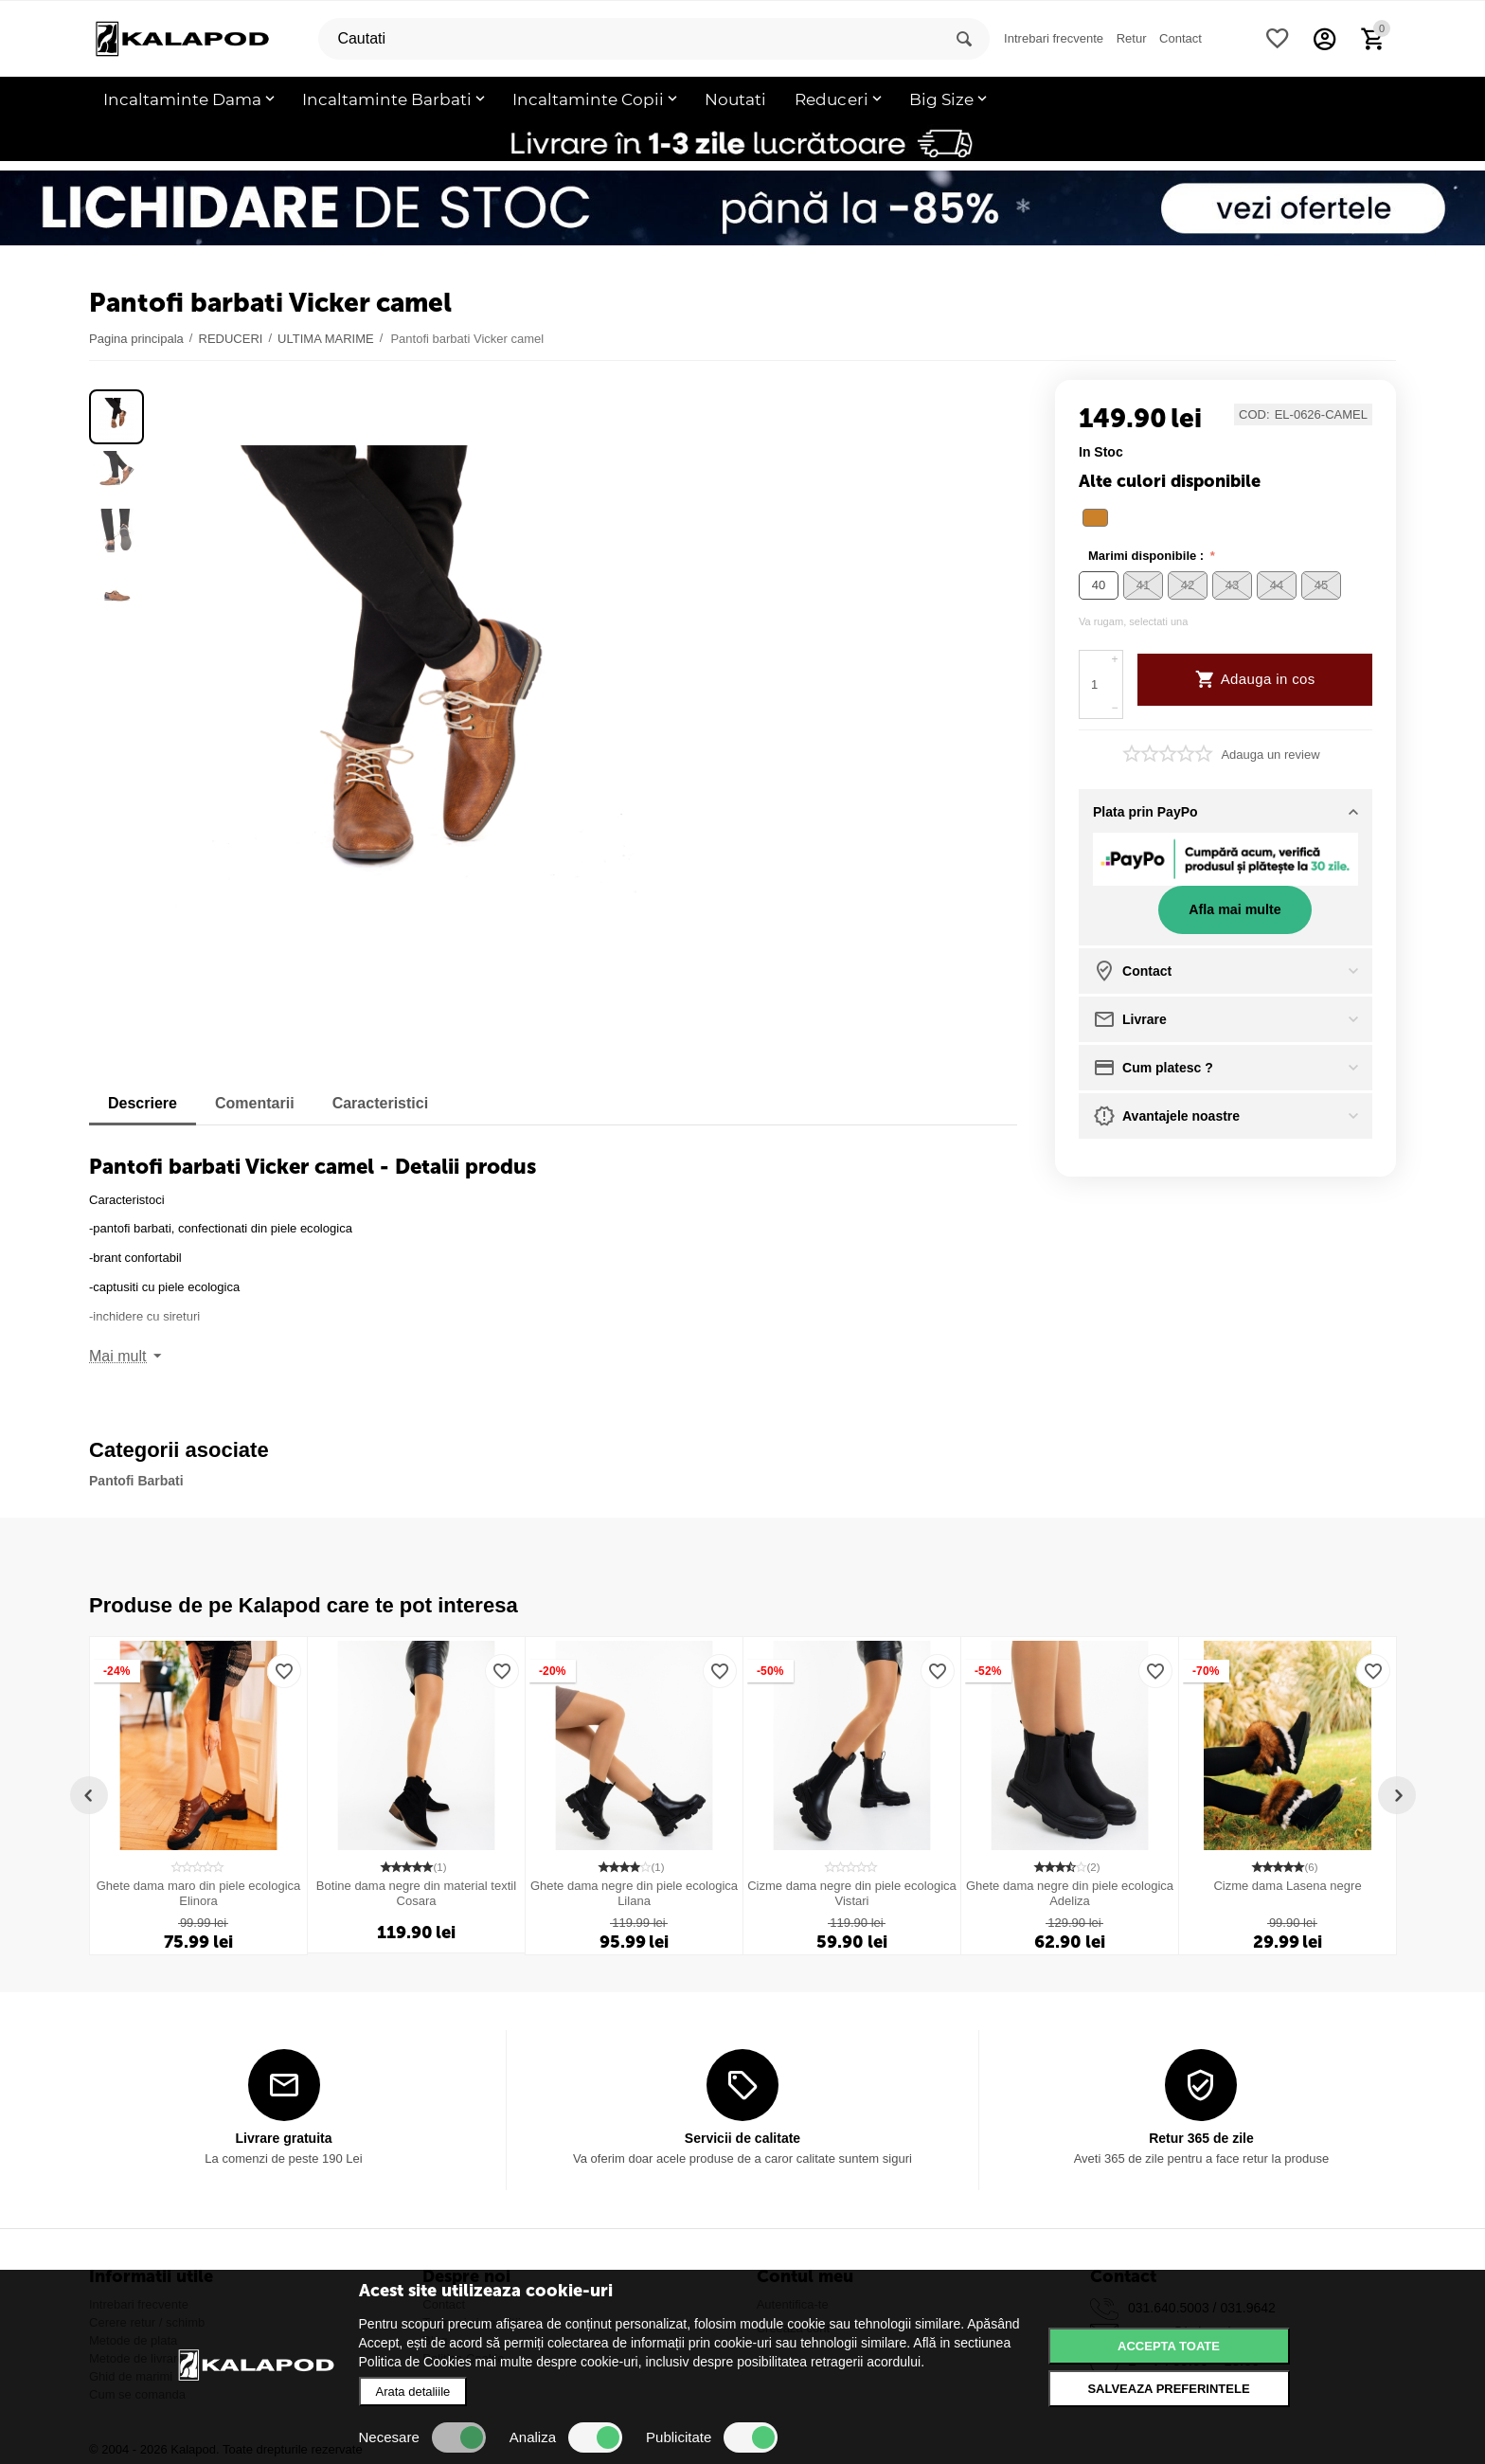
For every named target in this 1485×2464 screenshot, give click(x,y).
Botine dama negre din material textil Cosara (416, 1893)
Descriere (142, 1103)
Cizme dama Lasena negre (1287, 1886)
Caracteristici (380, 1103)
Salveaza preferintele (1168, 2389)
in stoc (1101, 451)
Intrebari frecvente (1053, 38)
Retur (1132, 38)
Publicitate (712, 2437)
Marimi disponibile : (1148, 556)
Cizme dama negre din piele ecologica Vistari (852, 1893)
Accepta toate (1169, 2346)
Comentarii (255, 1103)
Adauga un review (1270, 755)
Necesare (422, 2437)
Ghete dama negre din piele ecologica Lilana (634, 1893)
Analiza (566, 2437)
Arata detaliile (413, 2391)
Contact (1180, 38)
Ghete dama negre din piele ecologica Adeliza (1069, 1893)
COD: (1254, 415)
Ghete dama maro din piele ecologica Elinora (199, 1893)
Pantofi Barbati (136, 1480)
